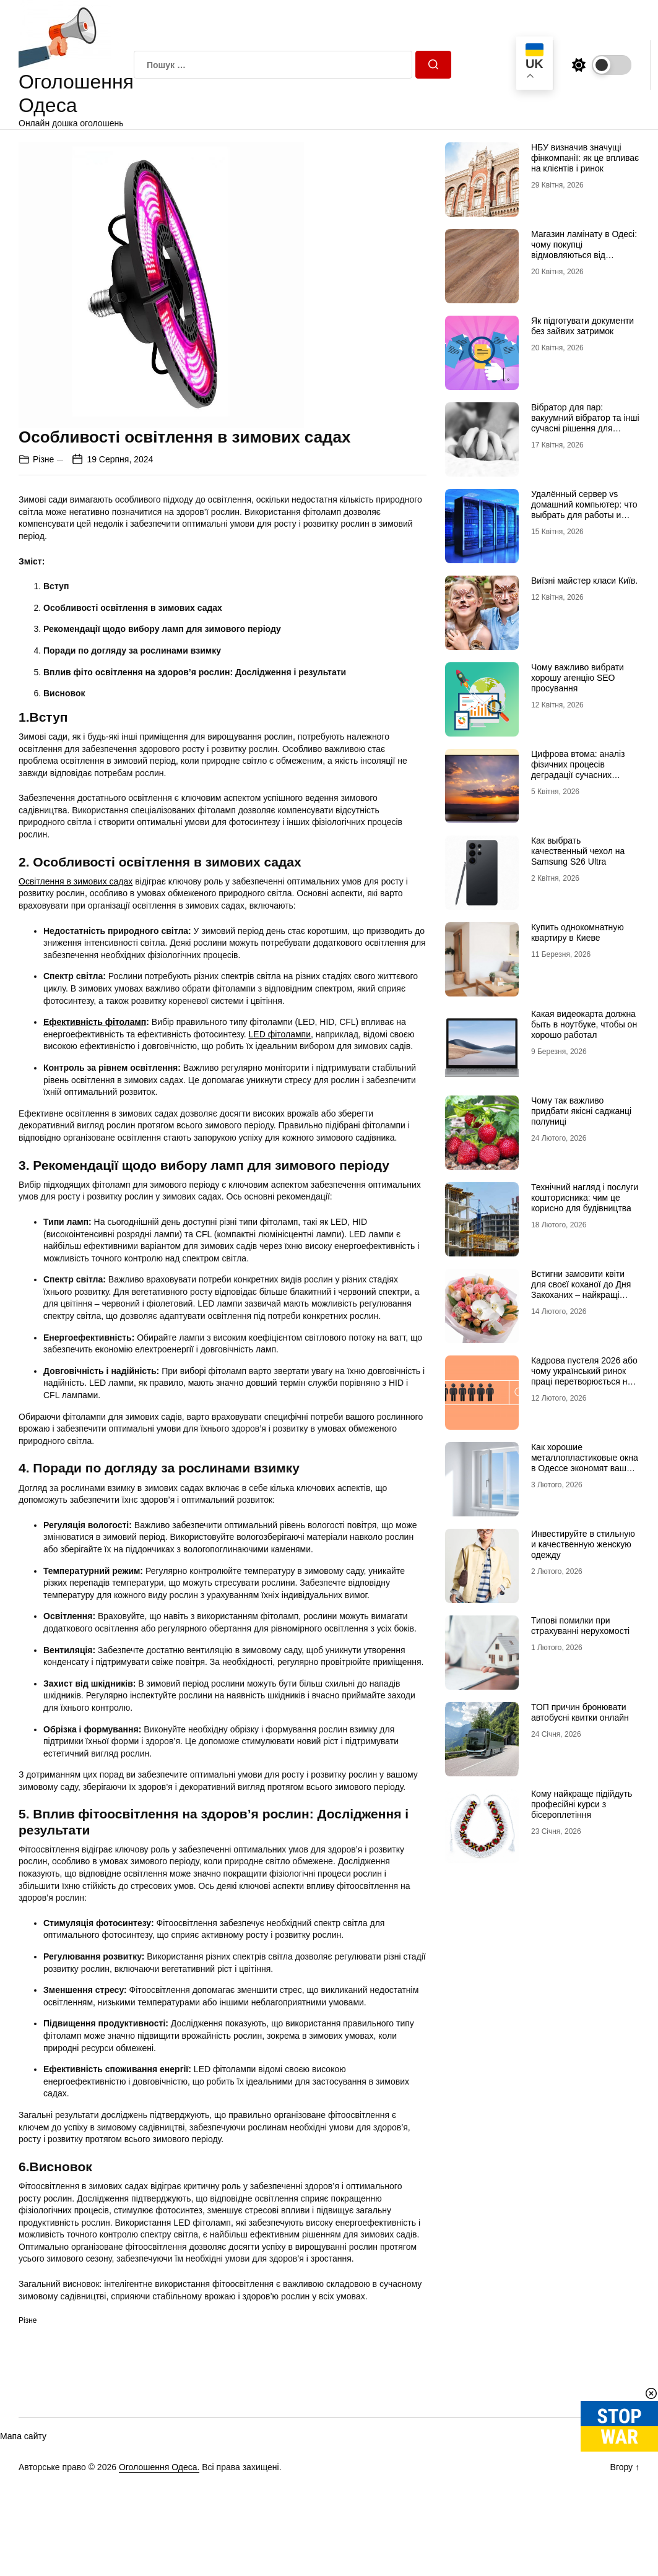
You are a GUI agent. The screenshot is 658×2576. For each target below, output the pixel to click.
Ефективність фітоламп (94, 1022)
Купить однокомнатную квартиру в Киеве (577, 932)
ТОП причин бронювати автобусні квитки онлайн (580, 1712)
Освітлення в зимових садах (75, 881)
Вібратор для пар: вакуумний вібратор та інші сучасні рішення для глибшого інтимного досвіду (585, 428)
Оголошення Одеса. (159, 2467)
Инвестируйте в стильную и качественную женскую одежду (583, 1544)
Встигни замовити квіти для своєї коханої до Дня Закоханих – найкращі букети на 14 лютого (581, 1289)
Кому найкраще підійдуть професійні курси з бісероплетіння (581, 1804)
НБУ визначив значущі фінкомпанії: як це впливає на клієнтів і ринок (585, 157)
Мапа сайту (23, 2436)
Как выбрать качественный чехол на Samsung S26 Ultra (578, 851)
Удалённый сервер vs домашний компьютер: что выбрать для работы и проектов (584, 509)
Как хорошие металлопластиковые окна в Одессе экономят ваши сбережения (584, 1462)
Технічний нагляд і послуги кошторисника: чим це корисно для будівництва (584, 1197)
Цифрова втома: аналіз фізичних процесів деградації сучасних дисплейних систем (578, 769)
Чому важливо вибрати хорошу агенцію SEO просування (577, 677)
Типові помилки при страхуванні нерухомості (580, 1625)
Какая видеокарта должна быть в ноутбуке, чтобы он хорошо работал (584, 1024)
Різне (43, 459)
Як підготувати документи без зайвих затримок (582, 326)
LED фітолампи (280, 1034)
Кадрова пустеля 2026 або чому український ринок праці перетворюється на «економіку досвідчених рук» (584, 1381)
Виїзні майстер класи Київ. (584, 581)
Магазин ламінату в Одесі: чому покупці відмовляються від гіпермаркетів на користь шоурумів (584, 254)
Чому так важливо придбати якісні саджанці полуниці (581, 1111)
